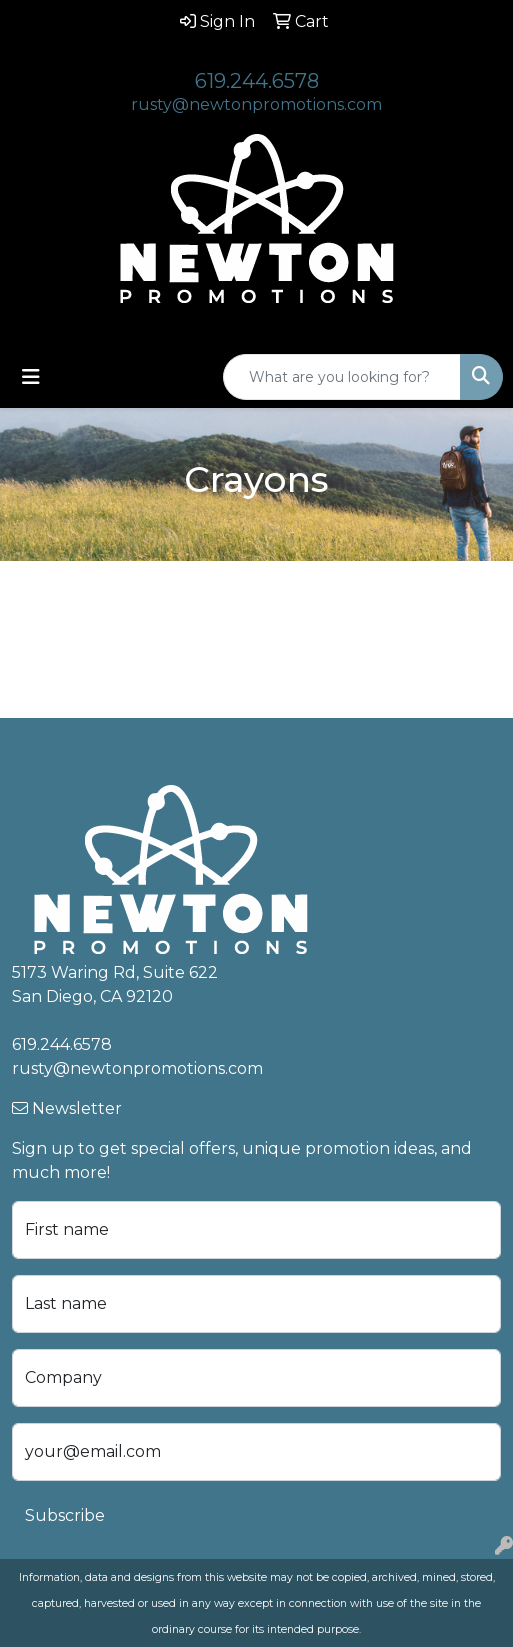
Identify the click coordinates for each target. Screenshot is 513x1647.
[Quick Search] (342, 377)
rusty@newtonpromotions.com (256, 104)
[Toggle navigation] (31, 377)
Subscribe (65, 1515)
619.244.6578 (257, 81)
